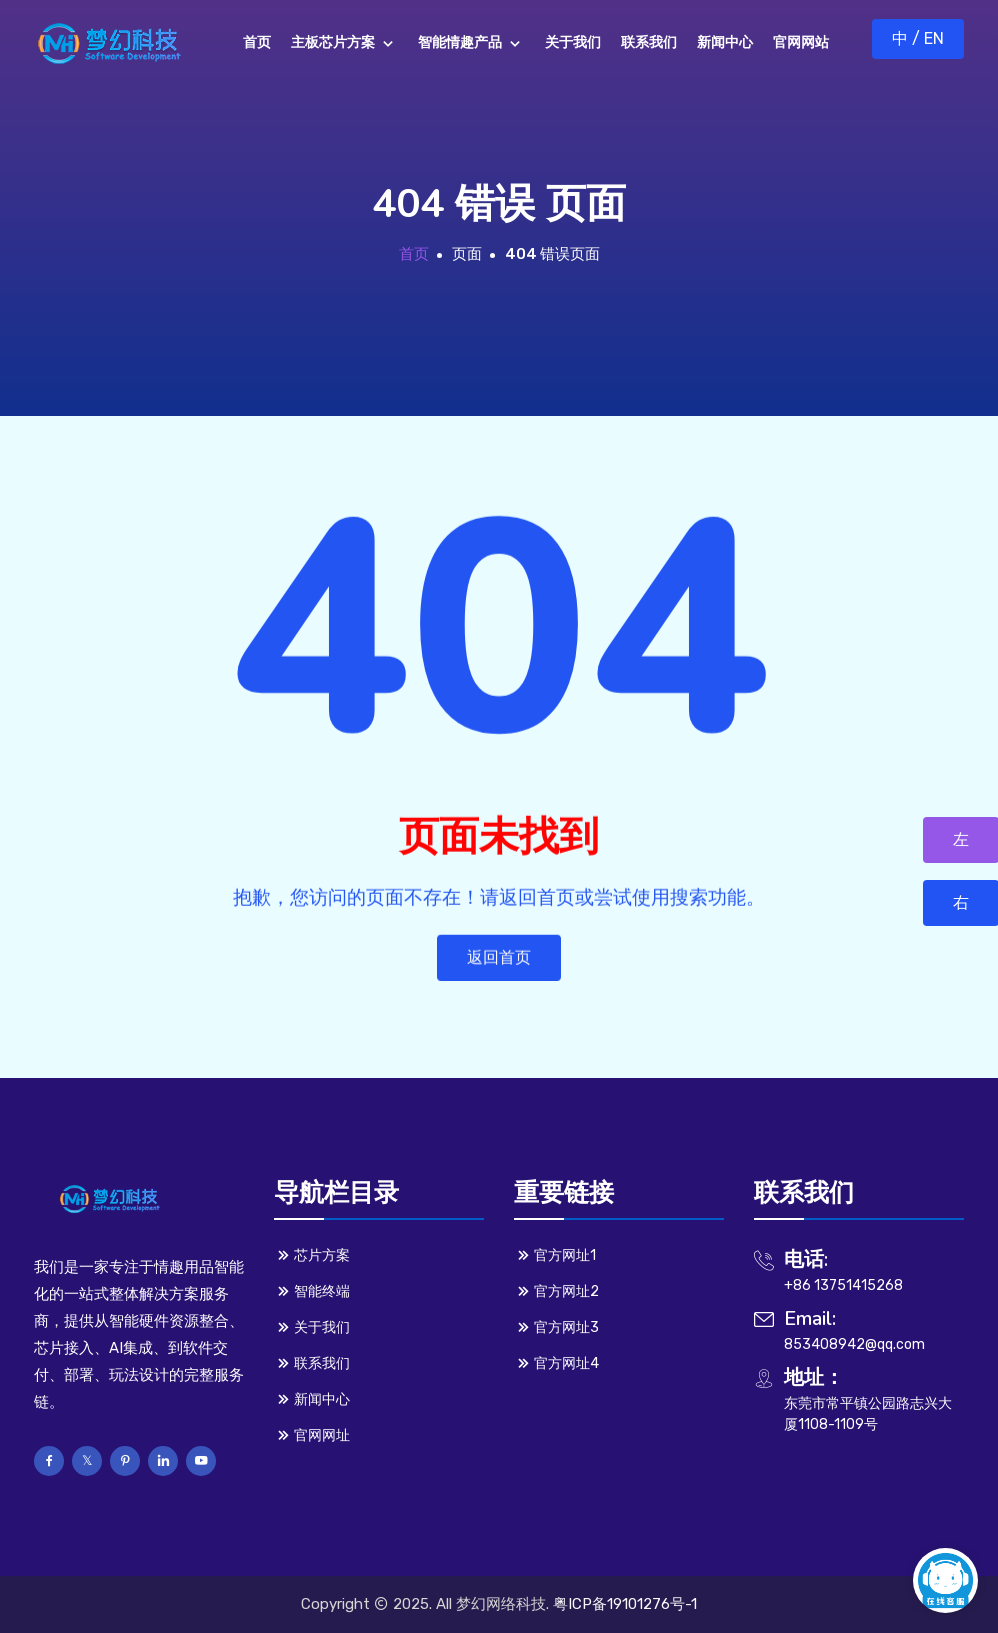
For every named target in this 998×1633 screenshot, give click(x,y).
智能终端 (312, 1291)
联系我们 (312, 1363)
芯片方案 (312, 1255)
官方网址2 (556, 1291)
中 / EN (918, 38)
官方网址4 (556, 1363)
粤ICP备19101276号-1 (625, 1604)
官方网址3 (556, 1327)
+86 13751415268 (843, 1285)
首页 (414, 254)
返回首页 (499, 962)
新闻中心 (312, 1399)
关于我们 (312, 1327)
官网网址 (312, 1435)
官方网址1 (555, 1255)
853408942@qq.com (854, 1344)
